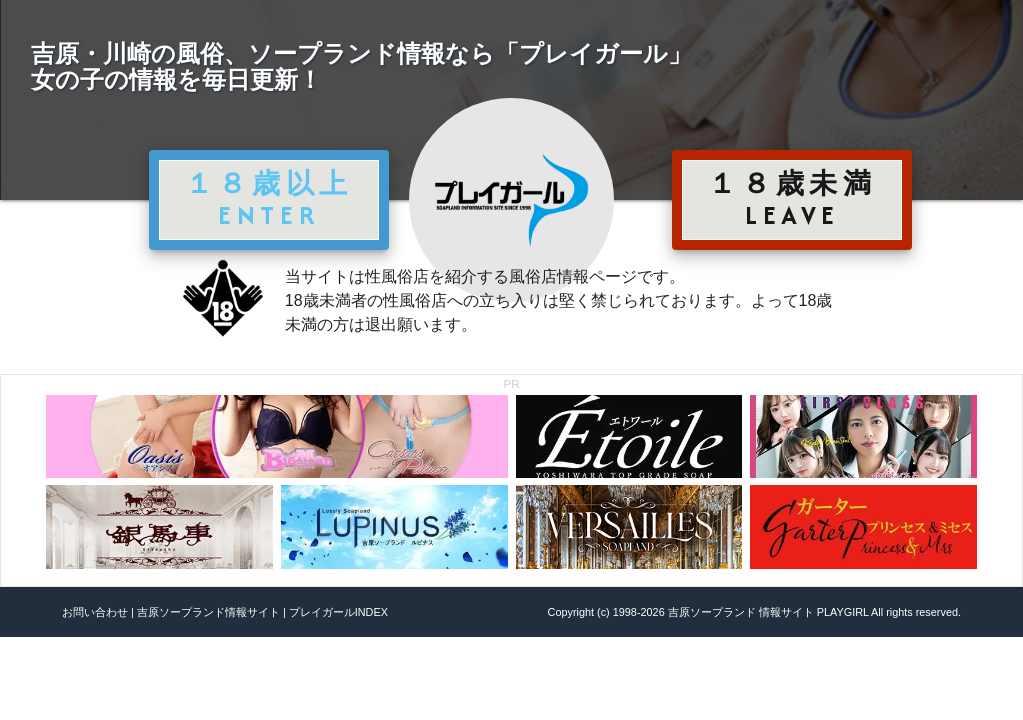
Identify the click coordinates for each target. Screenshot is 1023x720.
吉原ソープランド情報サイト (208, 612)
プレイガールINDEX (338, 612)
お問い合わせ (95, 612)
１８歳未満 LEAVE (792, 199)
